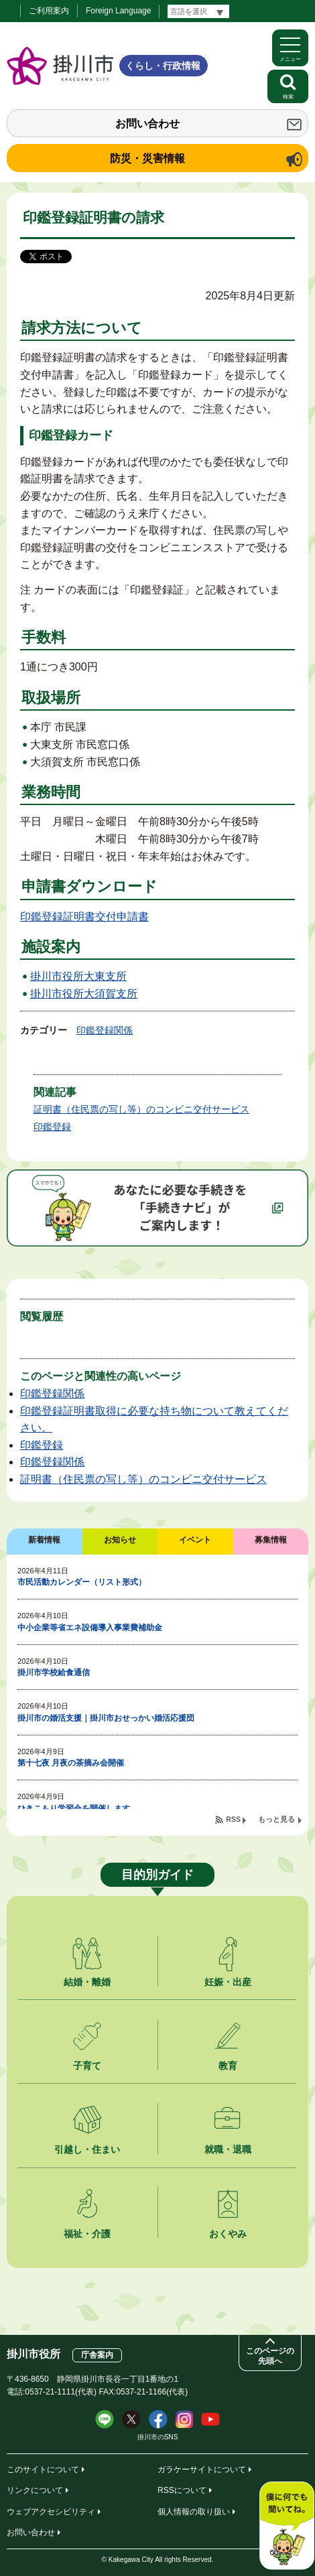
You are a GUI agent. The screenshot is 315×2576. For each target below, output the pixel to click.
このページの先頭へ (270, 2356)
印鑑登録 (52, 1126)
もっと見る (276, 1819)
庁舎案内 (97, 2355)
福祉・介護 (87, 2233)
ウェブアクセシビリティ (51, 2511)
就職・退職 (227, 2149)
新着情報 (44, 1540)
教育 (227, 2065)
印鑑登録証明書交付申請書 (84, 916)
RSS (233, 1819)
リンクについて (35, 2490)
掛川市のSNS (157, 2437)
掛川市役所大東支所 (78, 976)
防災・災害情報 (147, 158)
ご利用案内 (49, 10)
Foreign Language (118, 10)
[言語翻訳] (198, 11)
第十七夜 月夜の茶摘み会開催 (70, 1763)
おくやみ (228, 2233)
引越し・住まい (87, 2149)
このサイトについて (43, 2469)
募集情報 (271, 1540)
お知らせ (120, 1540)
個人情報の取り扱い (194, 2511)
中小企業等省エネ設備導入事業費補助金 (89, 1627)
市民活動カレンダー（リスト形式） (81, 1582)
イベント (195, 1540)
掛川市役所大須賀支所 (83, 993)
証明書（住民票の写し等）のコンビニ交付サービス (141, 1109)
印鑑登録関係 (104, 1030)
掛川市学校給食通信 (53, 1672)
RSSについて (182, 2490)
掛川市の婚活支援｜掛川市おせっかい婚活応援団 (105, 1718)
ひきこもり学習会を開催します (73, 1808)
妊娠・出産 (227, 1982)
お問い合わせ (147, 123)
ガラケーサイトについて (202, 2469)
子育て (87, 2065)
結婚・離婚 (87, 1982)
